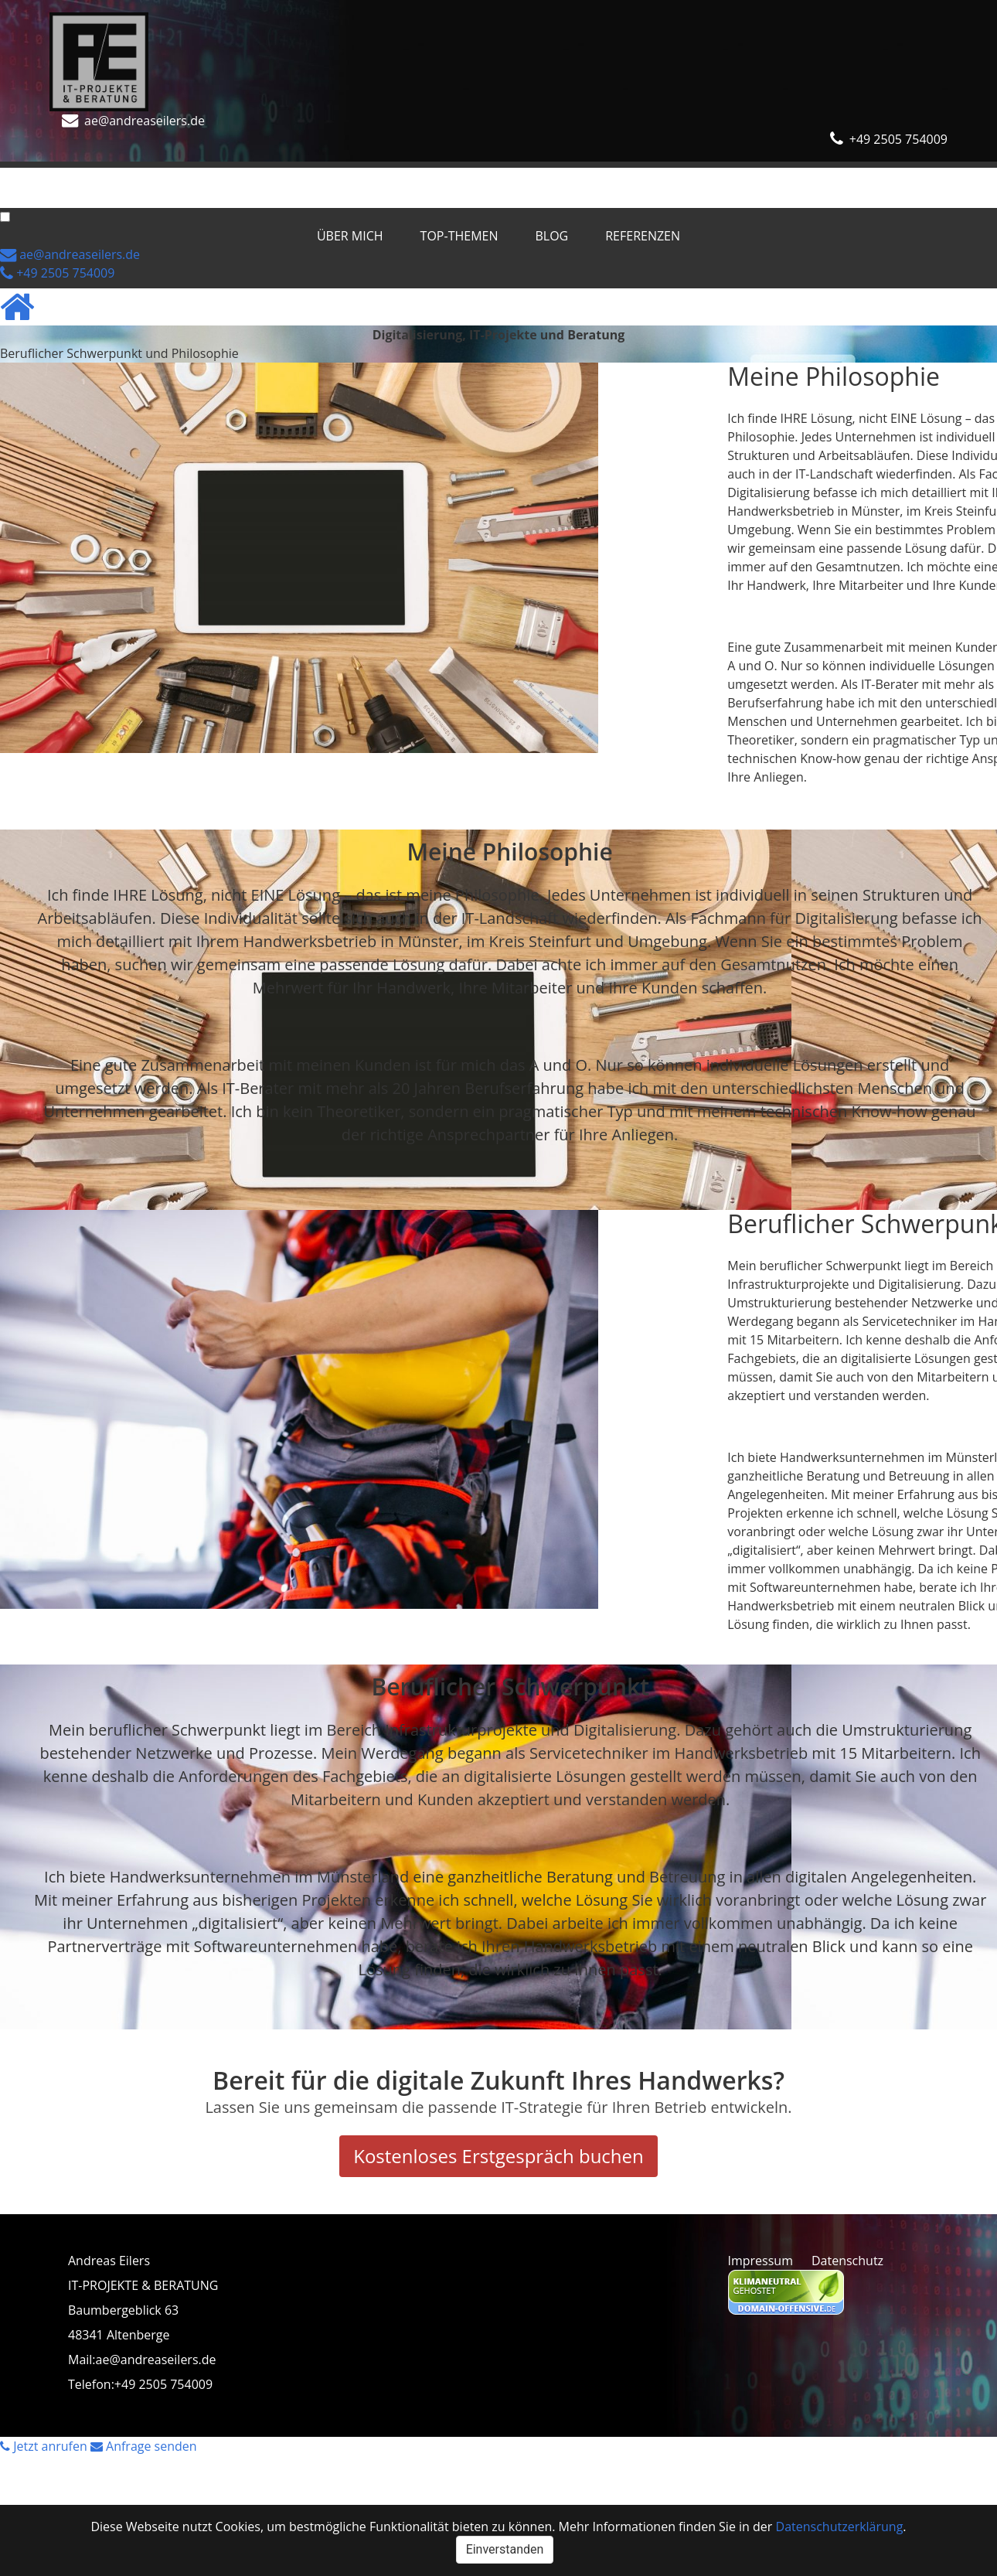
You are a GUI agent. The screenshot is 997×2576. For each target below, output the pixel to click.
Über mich (52, 177)
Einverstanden (505, 2549)
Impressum (760, 2260)
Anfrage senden (143, 2446)
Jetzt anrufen (45, 2446)
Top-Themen (161, 177)
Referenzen (344, 177)
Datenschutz (847, 2260)
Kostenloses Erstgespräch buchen (498, 2156)
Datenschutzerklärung (839, 2526)
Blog (254, 177)
